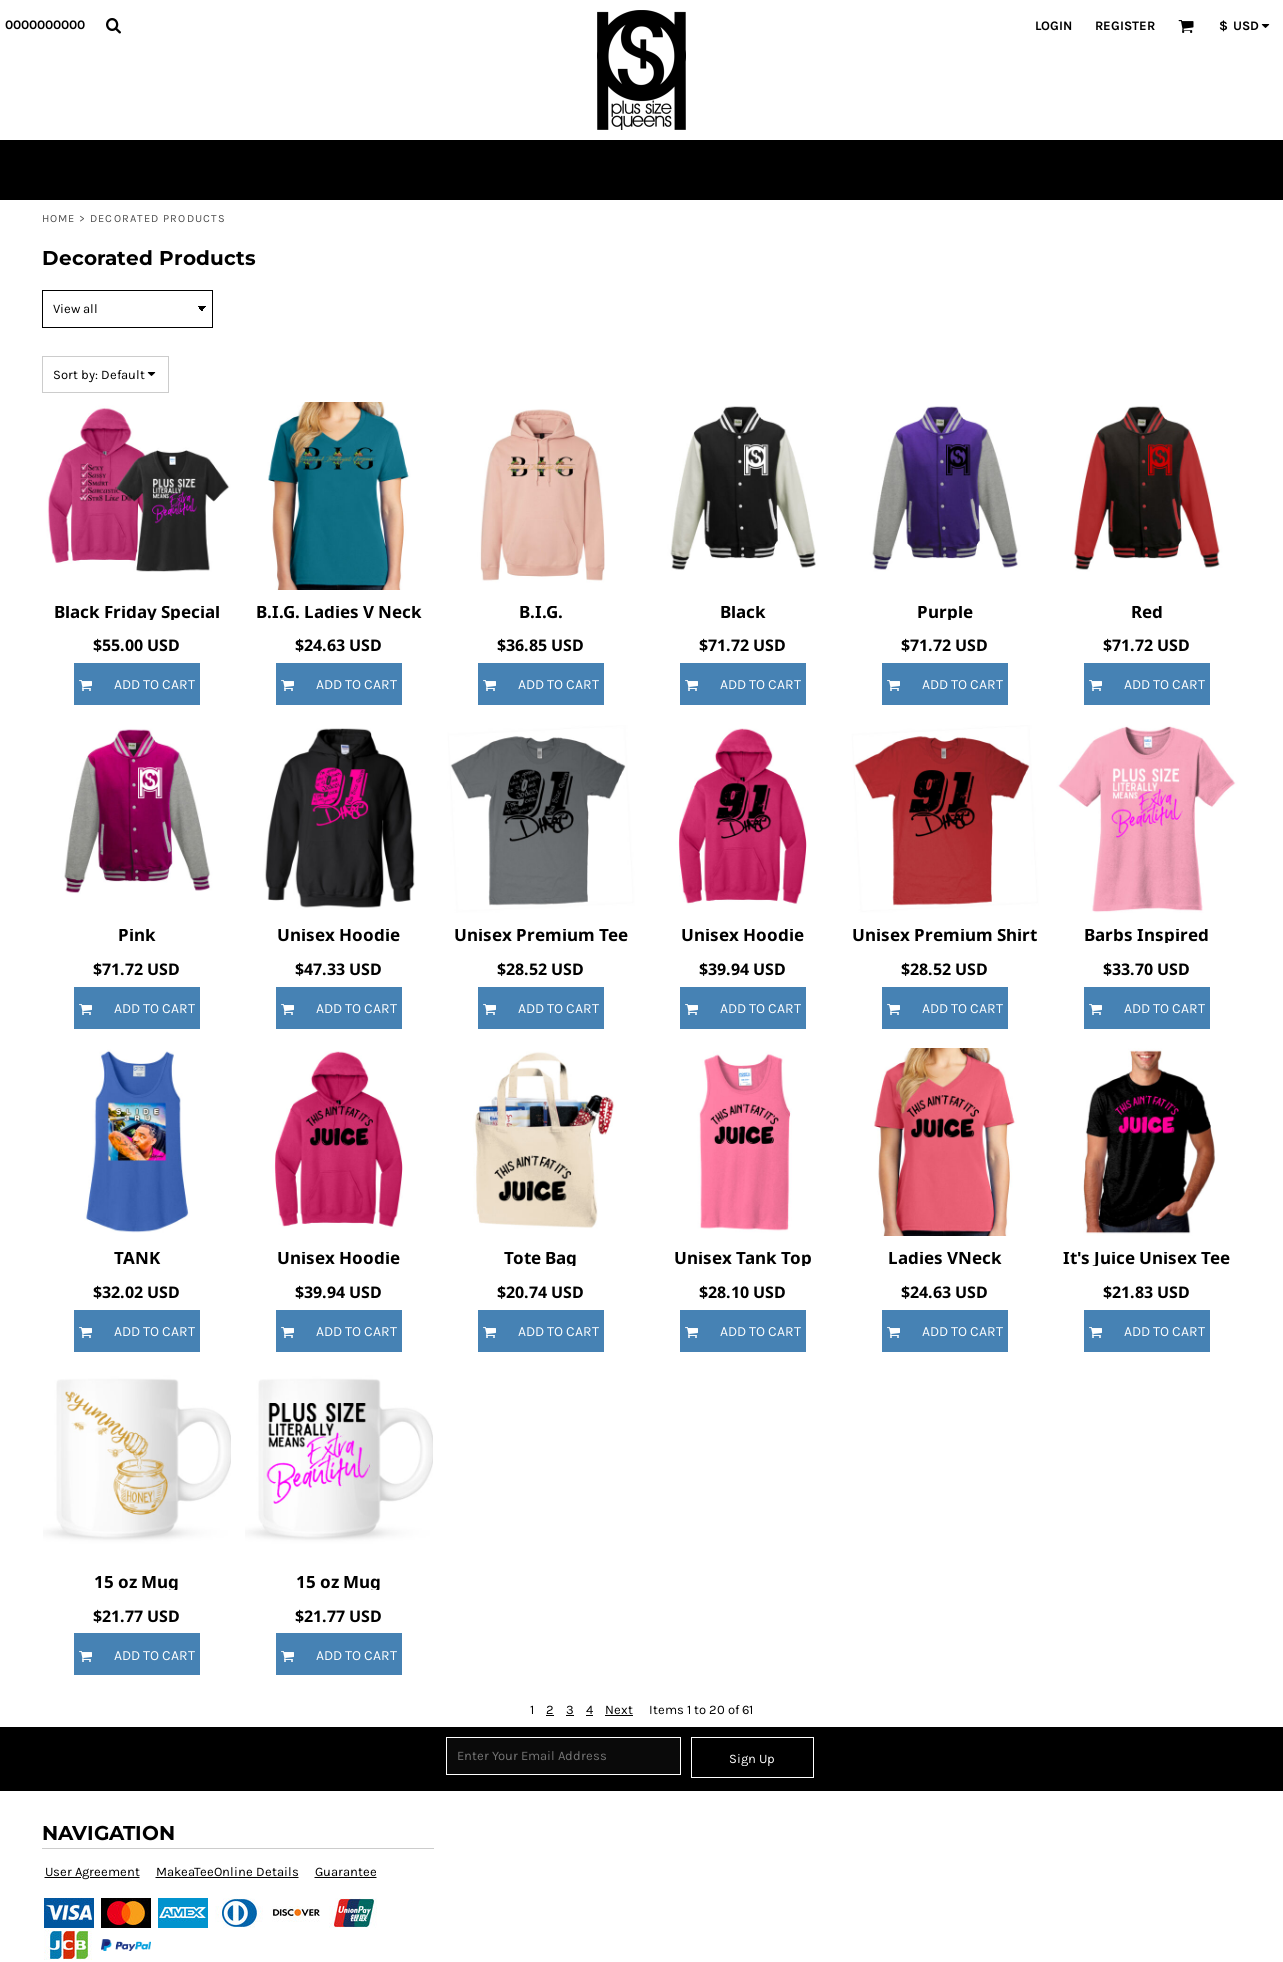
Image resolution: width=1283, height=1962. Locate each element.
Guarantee (346, 1871)
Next (619, 1709)
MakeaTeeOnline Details (227, 1871)
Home (58, 218)
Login (1053, 25)
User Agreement (92, 1871)
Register (1125, 25)
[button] (113, 25)
